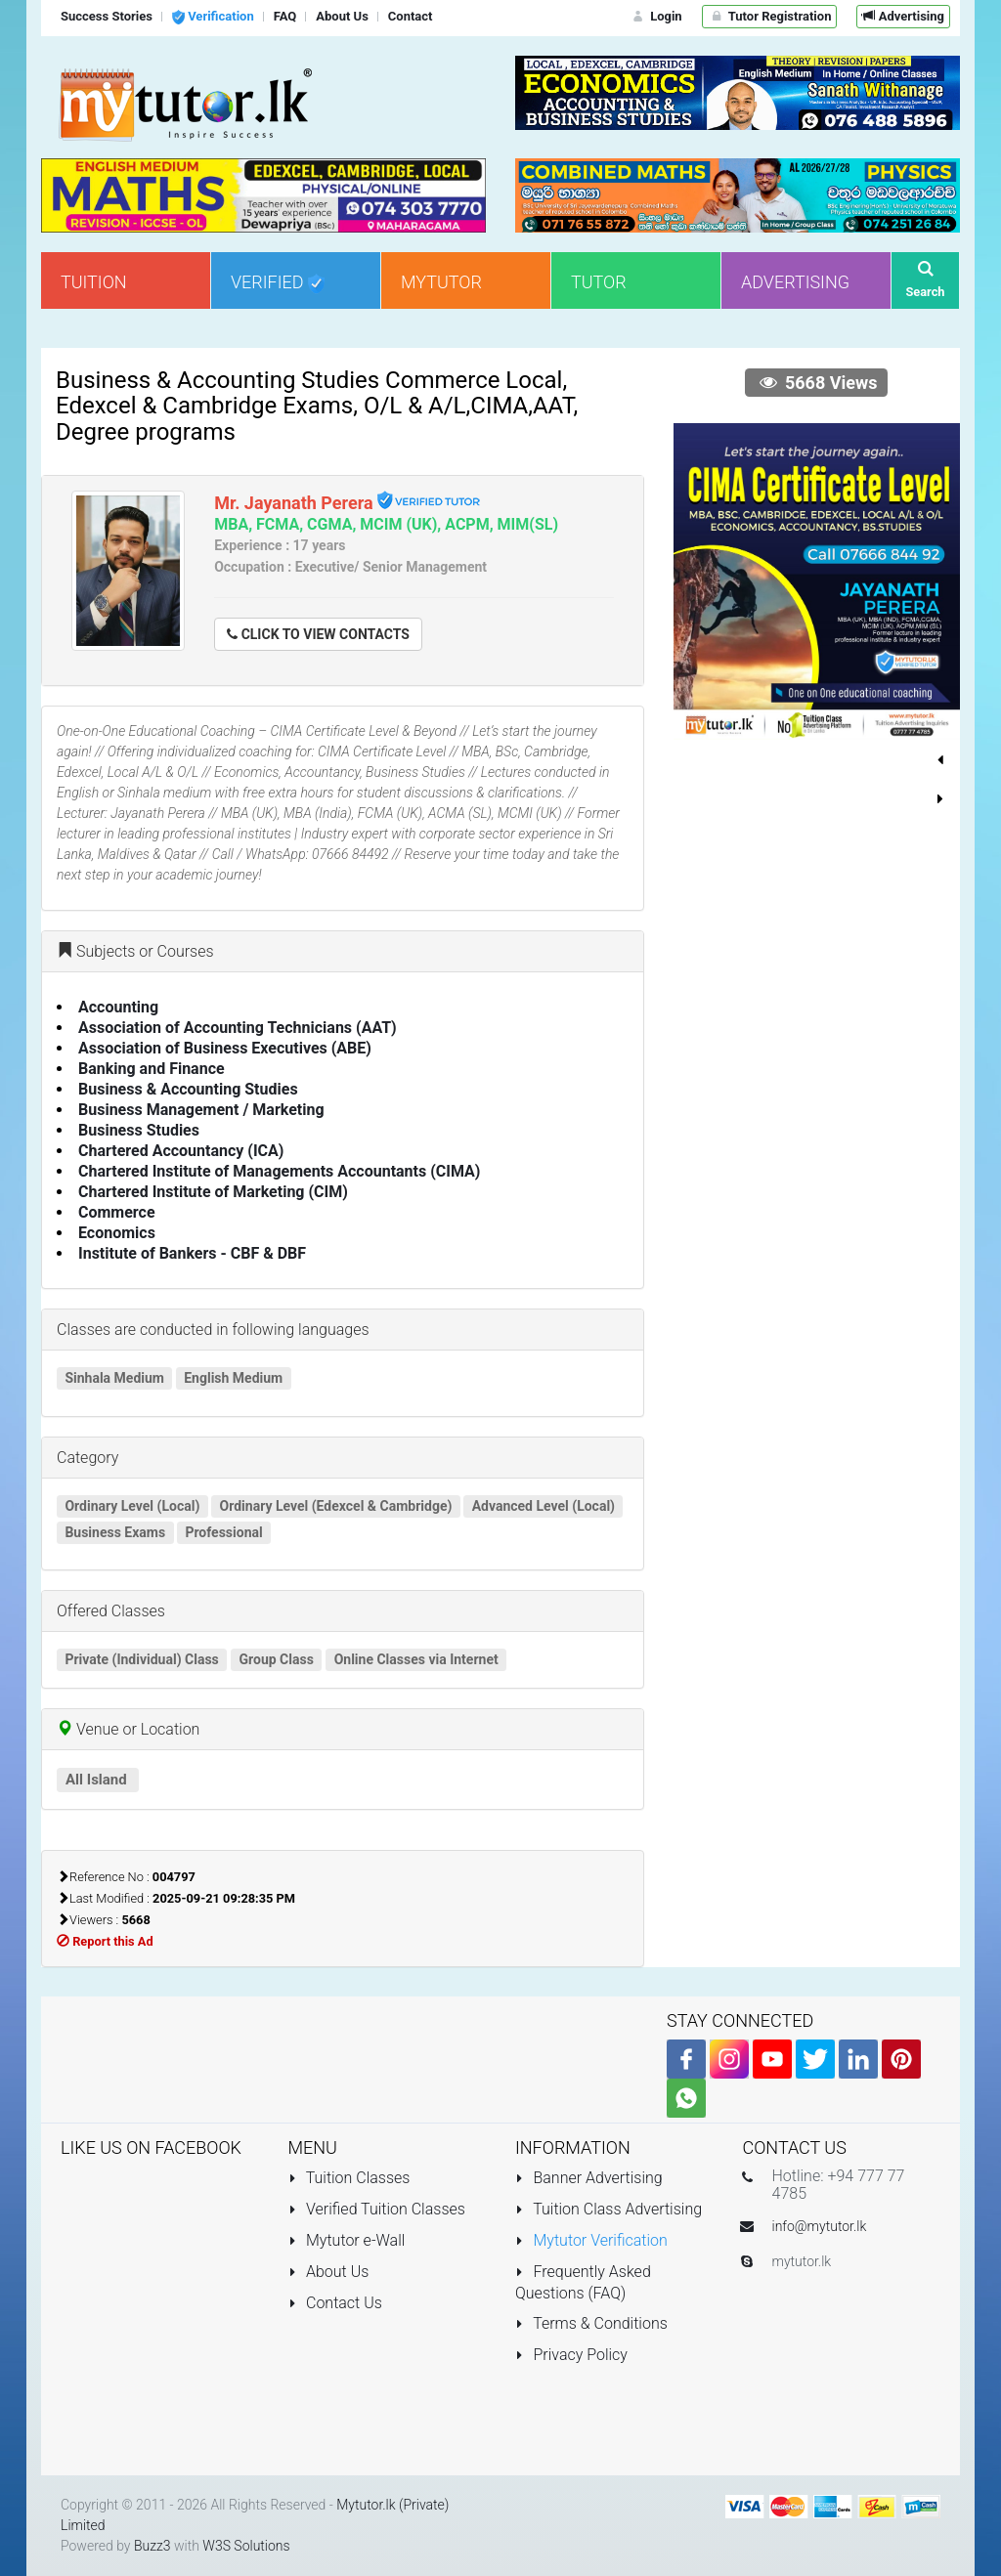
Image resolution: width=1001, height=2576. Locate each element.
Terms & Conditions (591, 2323)
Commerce (116, 1212)
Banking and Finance (151, 1068)
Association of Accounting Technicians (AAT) (237, 1027)
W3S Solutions (245, 2546)
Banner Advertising (589, 2177)
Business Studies (138, 1130)
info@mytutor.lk (819, 2226)
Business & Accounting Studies (188, 1089)
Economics (116, 1233)
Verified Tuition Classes (376, 2209)
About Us (329, 2271)
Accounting (118, 1007)
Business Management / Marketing (201, 1109)
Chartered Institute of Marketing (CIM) (213, 1191)
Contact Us (335, 2303)
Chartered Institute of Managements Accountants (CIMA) (279, 1171)
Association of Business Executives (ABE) (224, 1048)
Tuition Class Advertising (608, 2209)
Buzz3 (152, 2546)
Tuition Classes (349, 2177)
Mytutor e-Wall (347, 2240)
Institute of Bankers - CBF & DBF (192, 1253)
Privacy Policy (571, 2354)
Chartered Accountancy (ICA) (180, 1150)
